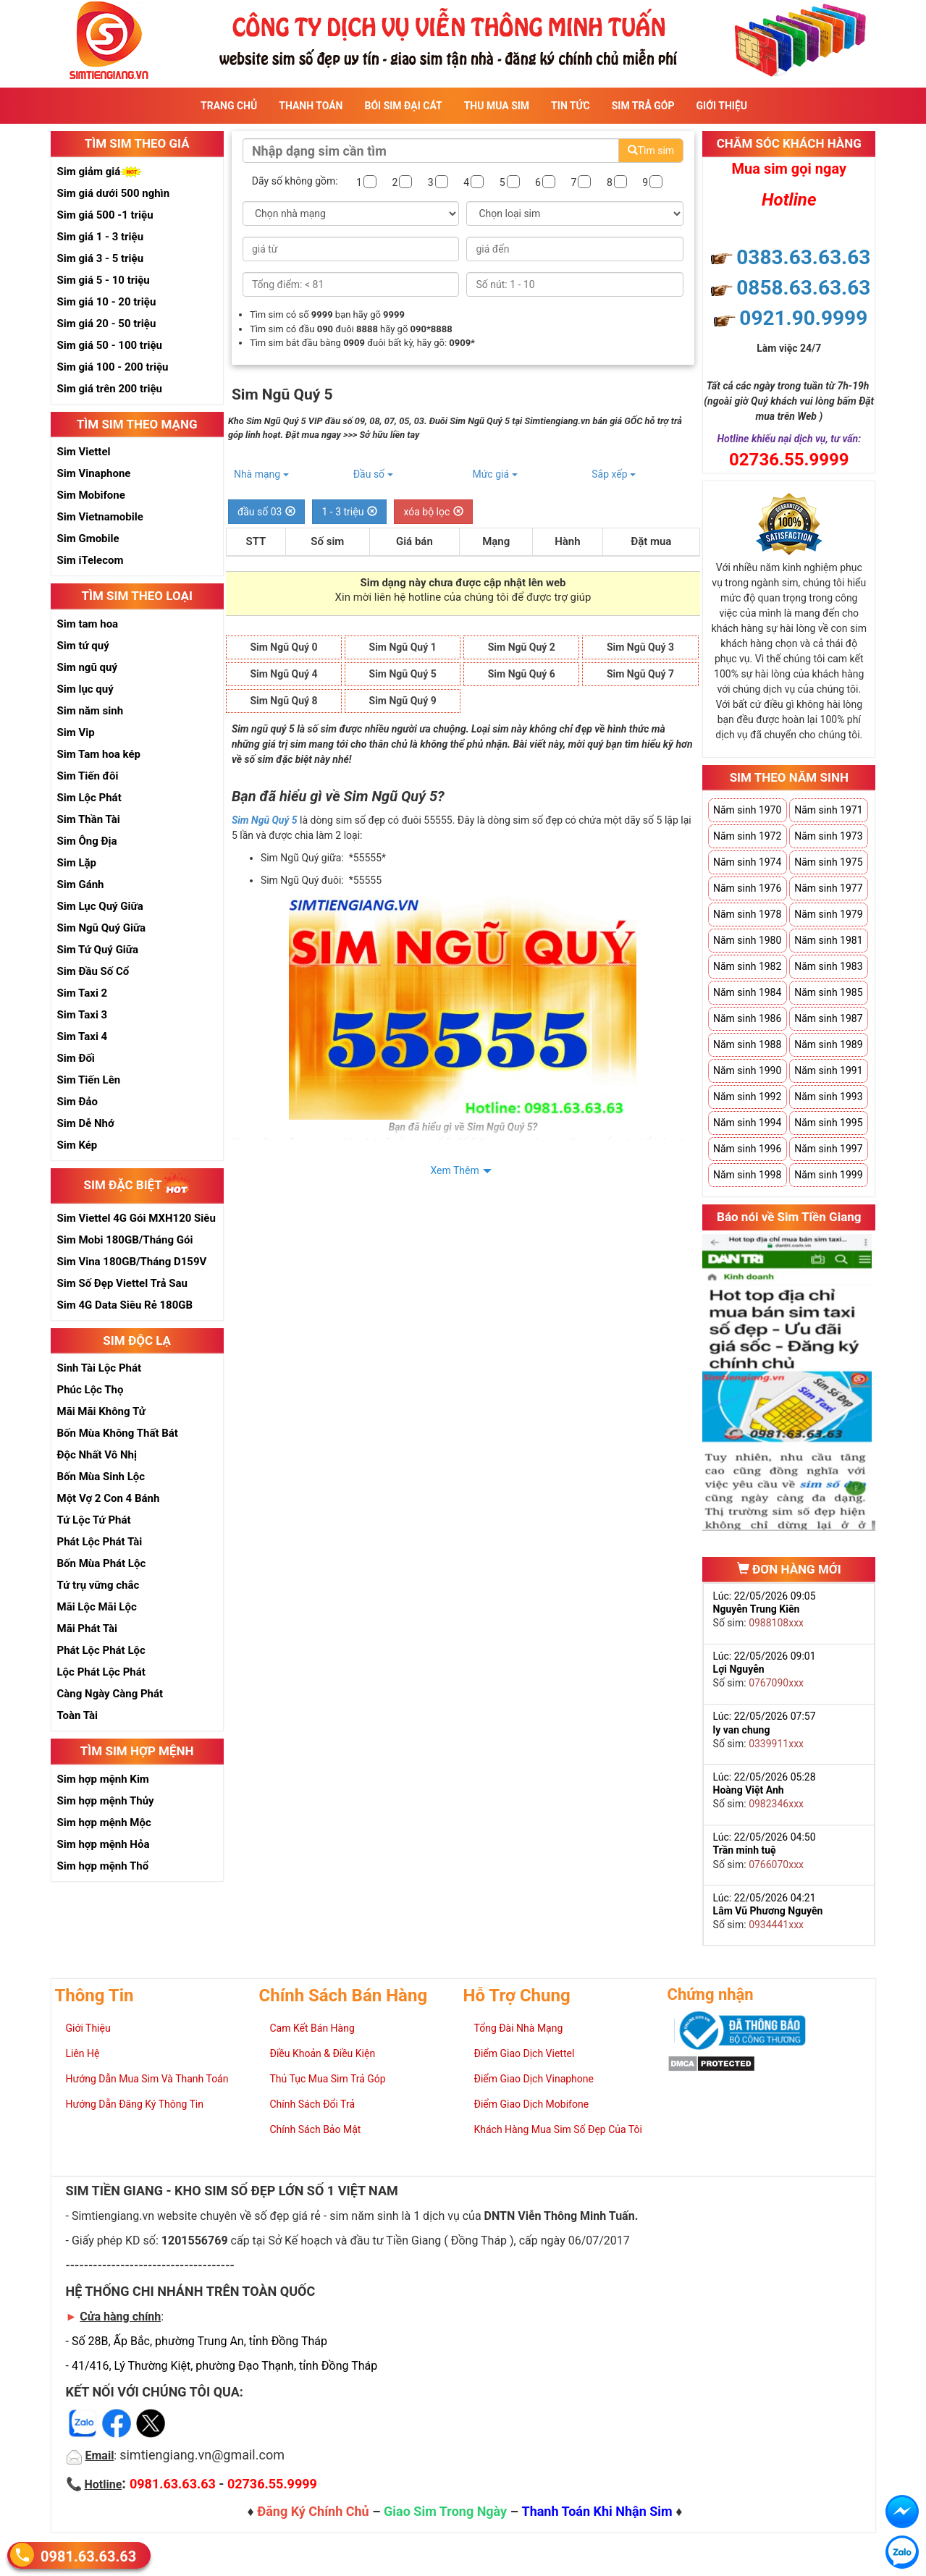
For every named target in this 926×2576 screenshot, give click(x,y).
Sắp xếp (614, 474)
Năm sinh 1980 (747, 940)
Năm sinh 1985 (828, 992)
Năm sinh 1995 (828, 1122)
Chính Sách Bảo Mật (315, 2129)
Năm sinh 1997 (828, 1148)
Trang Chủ (229, 105)
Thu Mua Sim (496, 105)
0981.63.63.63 (88, 2556)
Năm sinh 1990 (747, 1070)
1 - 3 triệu (349, 512)
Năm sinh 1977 (828, 888)
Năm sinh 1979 (828, 914)
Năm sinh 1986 (747, 1018)
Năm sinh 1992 (747, 1096)
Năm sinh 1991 (828, 1070)
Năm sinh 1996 (747, 1148)
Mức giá (494, 474)
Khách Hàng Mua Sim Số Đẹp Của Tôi (558, 2129)
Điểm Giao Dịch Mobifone (531, 2104)
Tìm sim (651, 150)
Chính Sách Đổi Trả (312, 2104)
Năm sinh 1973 (828, 836)
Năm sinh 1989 (828, 1044)
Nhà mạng (261, 474)
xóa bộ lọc (433, 512)
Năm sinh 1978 (747, 914)
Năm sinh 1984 (747, 992)
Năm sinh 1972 (747, 836)
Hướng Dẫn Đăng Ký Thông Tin (134, 2104)
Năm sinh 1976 (747, 888)
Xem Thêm (454, 1170)
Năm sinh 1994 (747, 1122)
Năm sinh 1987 (828, 1018)
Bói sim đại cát (403, 105)
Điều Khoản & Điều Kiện (323, 2053)
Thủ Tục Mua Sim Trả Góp (328, 2079)
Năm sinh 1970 (747, 810)
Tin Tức (570, 105)
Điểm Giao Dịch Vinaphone (534, 2079)
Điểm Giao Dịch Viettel (524, 2053)
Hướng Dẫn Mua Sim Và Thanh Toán (147, 2079)
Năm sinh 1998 (747, 1175)
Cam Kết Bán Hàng (312, 2028)
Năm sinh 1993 (828, 1096)
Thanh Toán (310, 105)
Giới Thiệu (721, 105)
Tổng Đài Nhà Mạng (518, 2028)
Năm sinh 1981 (828, 940)
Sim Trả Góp (643, 105)
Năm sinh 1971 (828, 810)
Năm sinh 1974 (747, 862)
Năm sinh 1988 (747, 1044)
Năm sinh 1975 (828, 862)
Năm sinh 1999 (828, 1175)
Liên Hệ (83, 2053)
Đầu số (373, 474)
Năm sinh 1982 (747, 966)
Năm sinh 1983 (828, 966)
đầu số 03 (266, 512)
